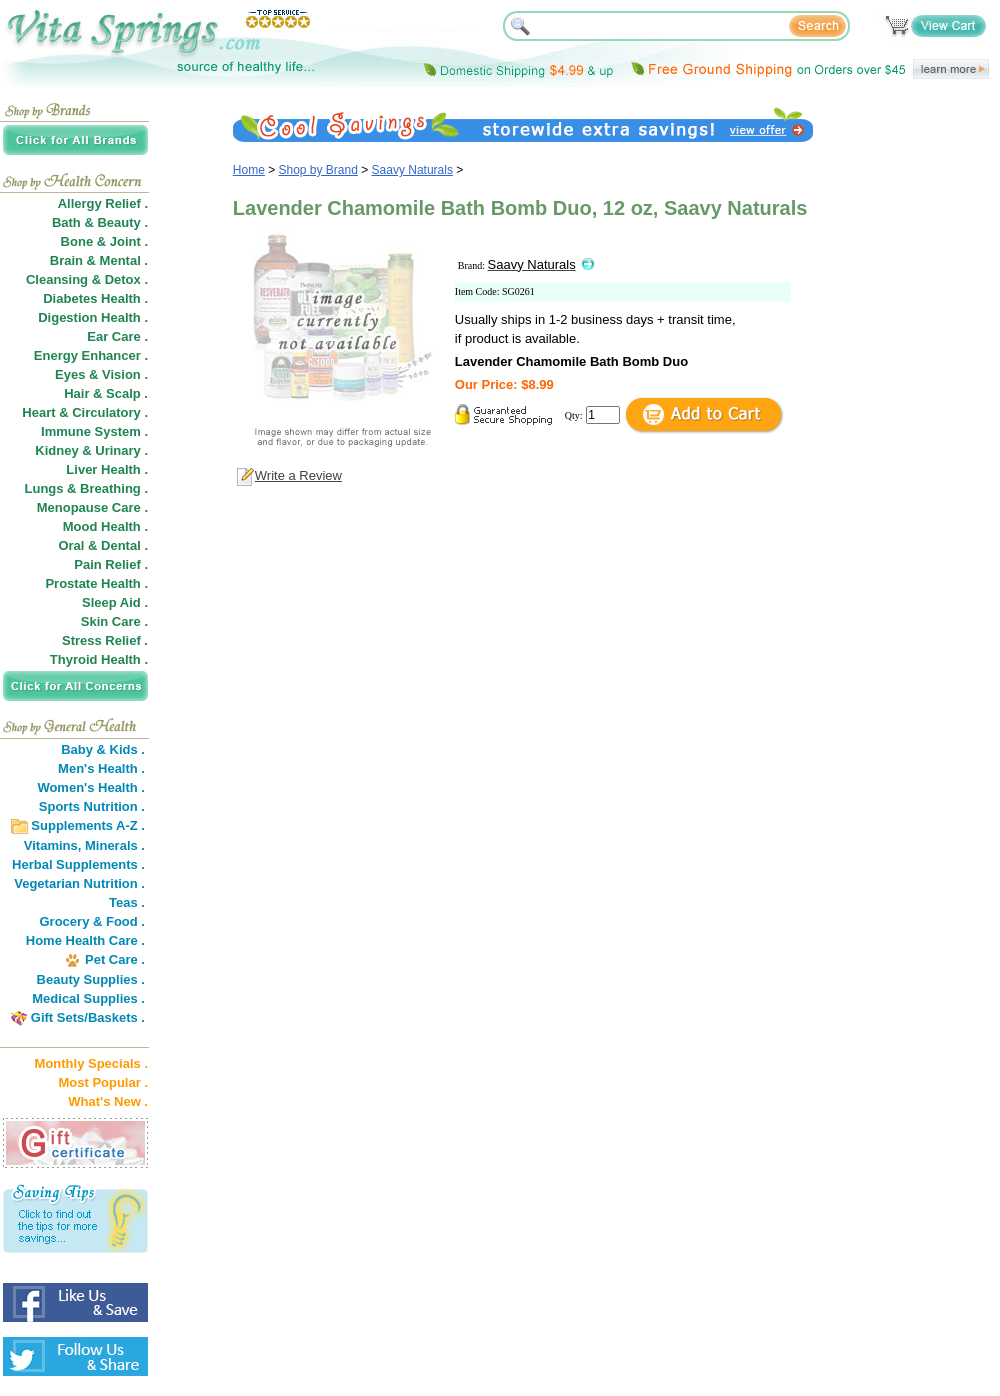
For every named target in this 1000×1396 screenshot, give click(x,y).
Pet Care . (115, 959)
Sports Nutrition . (92, 806)
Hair (76, 393)
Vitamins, (53, 845)
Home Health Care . (85, 940)
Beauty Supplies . (91, 979)
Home (249, 170)
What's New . (108, 1101)
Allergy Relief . (103, 203)
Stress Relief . (105, 640)
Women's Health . (91, 787)
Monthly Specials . (91, 1063)
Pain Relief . (111, 564)
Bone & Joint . (104, 241)
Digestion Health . (93, 317)
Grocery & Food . (92, 921)
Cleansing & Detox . (87, 279)
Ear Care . (117, 336)
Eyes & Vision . (101, 374)
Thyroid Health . (99, 659)
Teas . (127, 902)
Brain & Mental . (99, 260)
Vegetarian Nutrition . (79, 883)
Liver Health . (107, 469)
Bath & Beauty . (100, 222)
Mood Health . (105, 526)
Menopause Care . (92, 507)
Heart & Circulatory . (85, 412)
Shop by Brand (318, 170)
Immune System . (94, 431)
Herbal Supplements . (78, 864)
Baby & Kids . (103, 749)
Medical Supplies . (88, 998)
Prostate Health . (96, 583)
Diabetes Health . (95, 298)
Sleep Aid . (115, 602)
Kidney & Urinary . (91, 450)
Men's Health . (101, 768)
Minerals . (115, 845)
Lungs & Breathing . (87, 488)
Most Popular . (103, 1082)
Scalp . (127, 393)
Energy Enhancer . (91, 355)
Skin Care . (114, 621)
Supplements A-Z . (88, 825)
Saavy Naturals (412, 170)
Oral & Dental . (103, 545)
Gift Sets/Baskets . (88, 1017)
